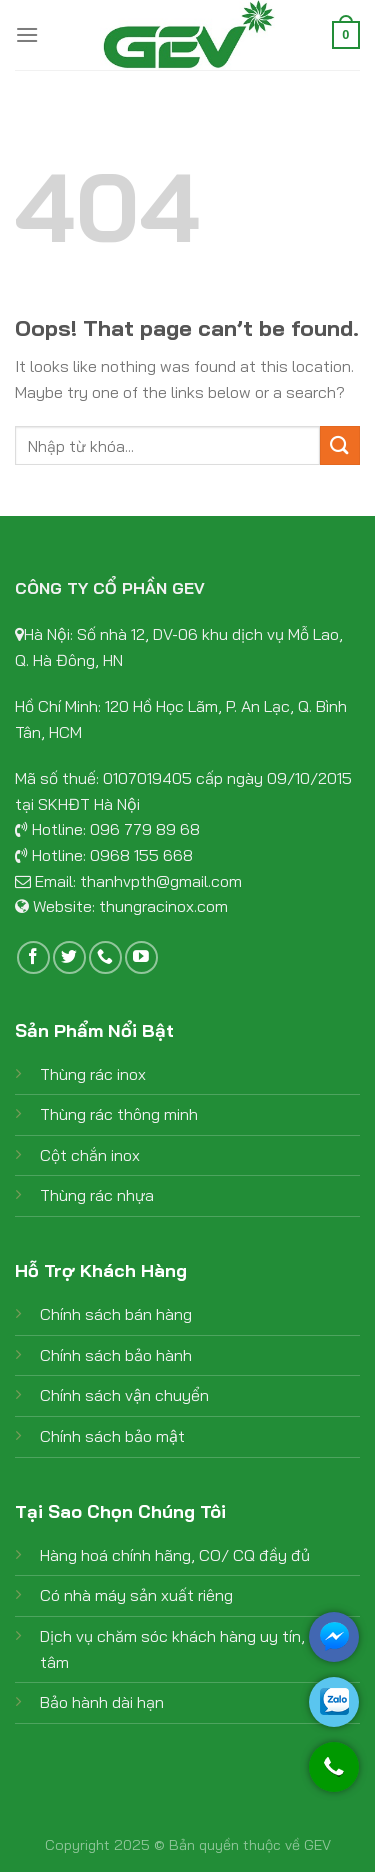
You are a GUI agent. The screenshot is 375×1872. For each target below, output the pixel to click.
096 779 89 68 (145, 829)
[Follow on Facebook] (33, 957)
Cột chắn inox (90, 1155)
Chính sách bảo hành (116, 1355)
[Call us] (105, 957)
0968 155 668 (141, 855)
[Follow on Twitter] (69, 957)
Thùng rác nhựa (97, 1195)
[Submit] (340, 445)
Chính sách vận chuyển (124, 1395)
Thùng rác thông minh (119, 1114)
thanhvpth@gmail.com (161, 881)
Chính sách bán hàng (116, 1314)
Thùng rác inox (93, 1074)
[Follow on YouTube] (141, 957)
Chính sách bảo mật (112, 1436)
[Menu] (27, 34)
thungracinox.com (163, 906)
